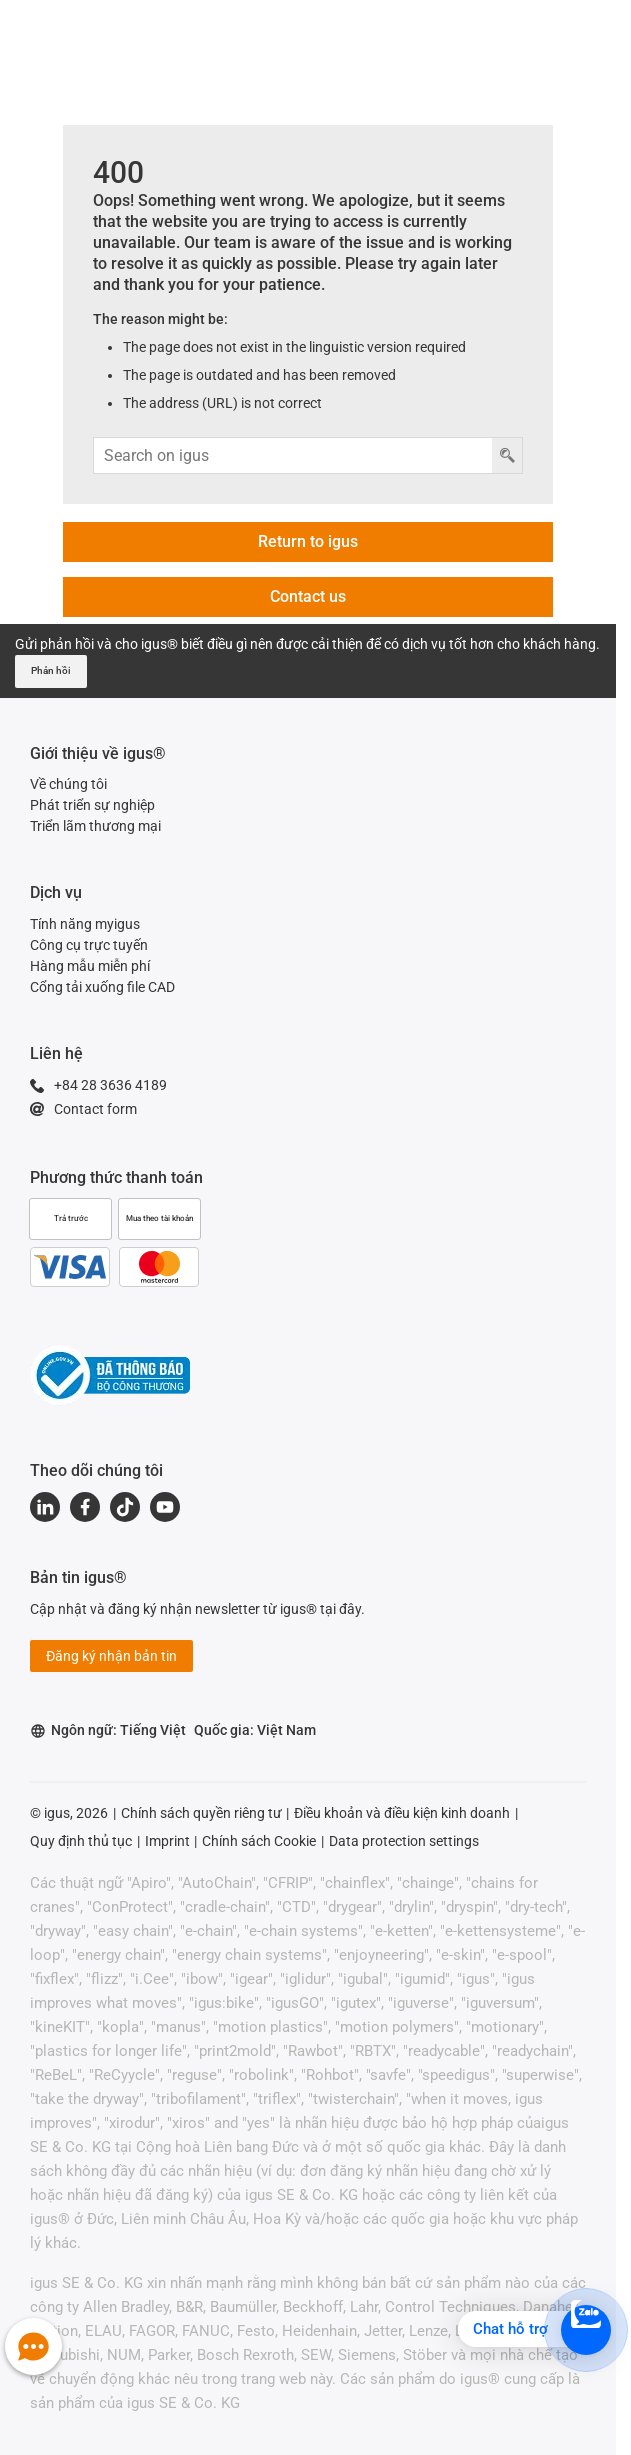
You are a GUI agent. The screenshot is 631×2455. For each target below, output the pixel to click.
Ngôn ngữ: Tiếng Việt (108, 1730)
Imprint (167, 1841)
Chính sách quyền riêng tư (201, 1813)
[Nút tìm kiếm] (507, 455)
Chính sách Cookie (259, 1841)
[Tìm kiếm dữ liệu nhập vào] (293, 455)
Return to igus (308, 541)
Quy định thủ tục (81, 1841)
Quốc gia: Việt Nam (255, 1730)
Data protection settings (404, 1841)
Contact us (308, 596)
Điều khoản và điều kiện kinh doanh (402, 1813)
